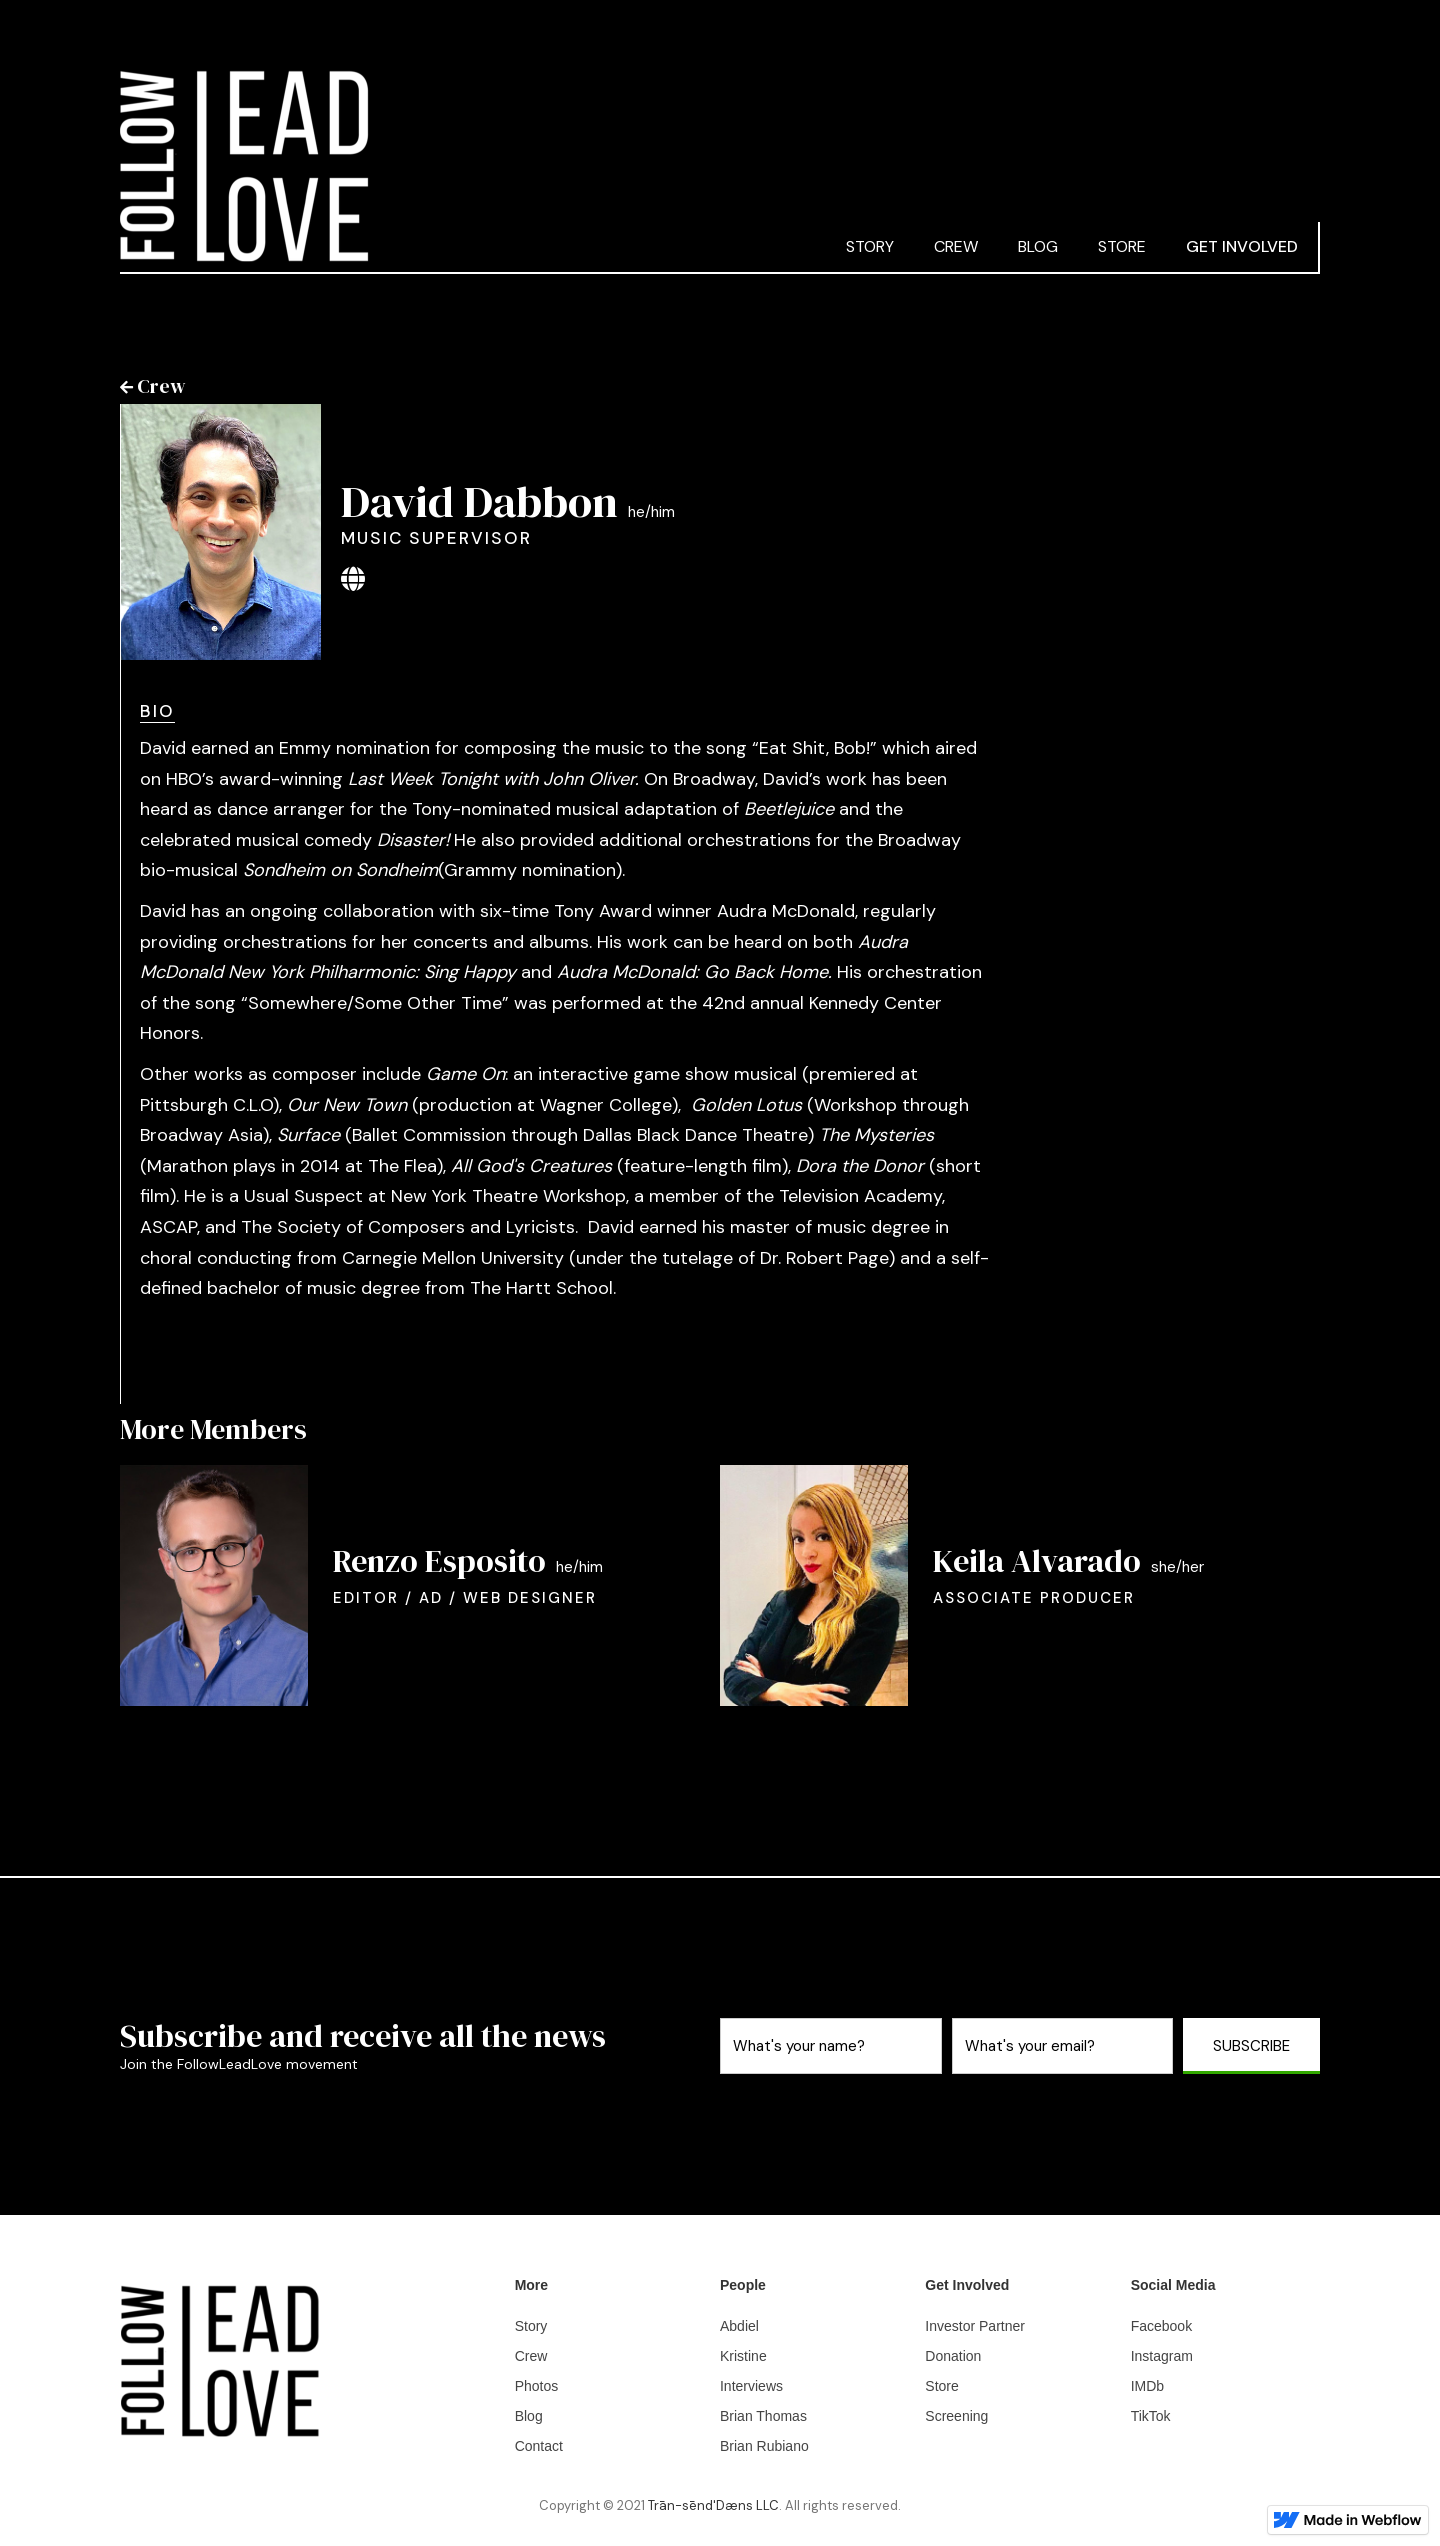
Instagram (1162, 2356)
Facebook (1161, 2326)
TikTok (1151, 2416)
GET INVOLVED (1242, 246)
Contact (539, 2446)
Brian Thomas (763, 2416)
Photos (537, 2386)
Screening (956, 2416)
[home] (473, 166)
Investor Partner (975, 2326)
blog (1038, 246)
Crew (531, 2356)
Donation (953, 2356)
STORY (870, 246)
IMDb (1147, 2386)
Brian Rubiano (764, 2446)
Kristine (743, 2356)
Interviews (751, 2386)
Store (941, 2386)
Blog (529, 2416)
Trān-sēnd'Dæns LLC (713, 2505)
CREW (956, 246)
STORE (1122, 246)
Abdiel (739, 2326)
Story (531, 2326)
